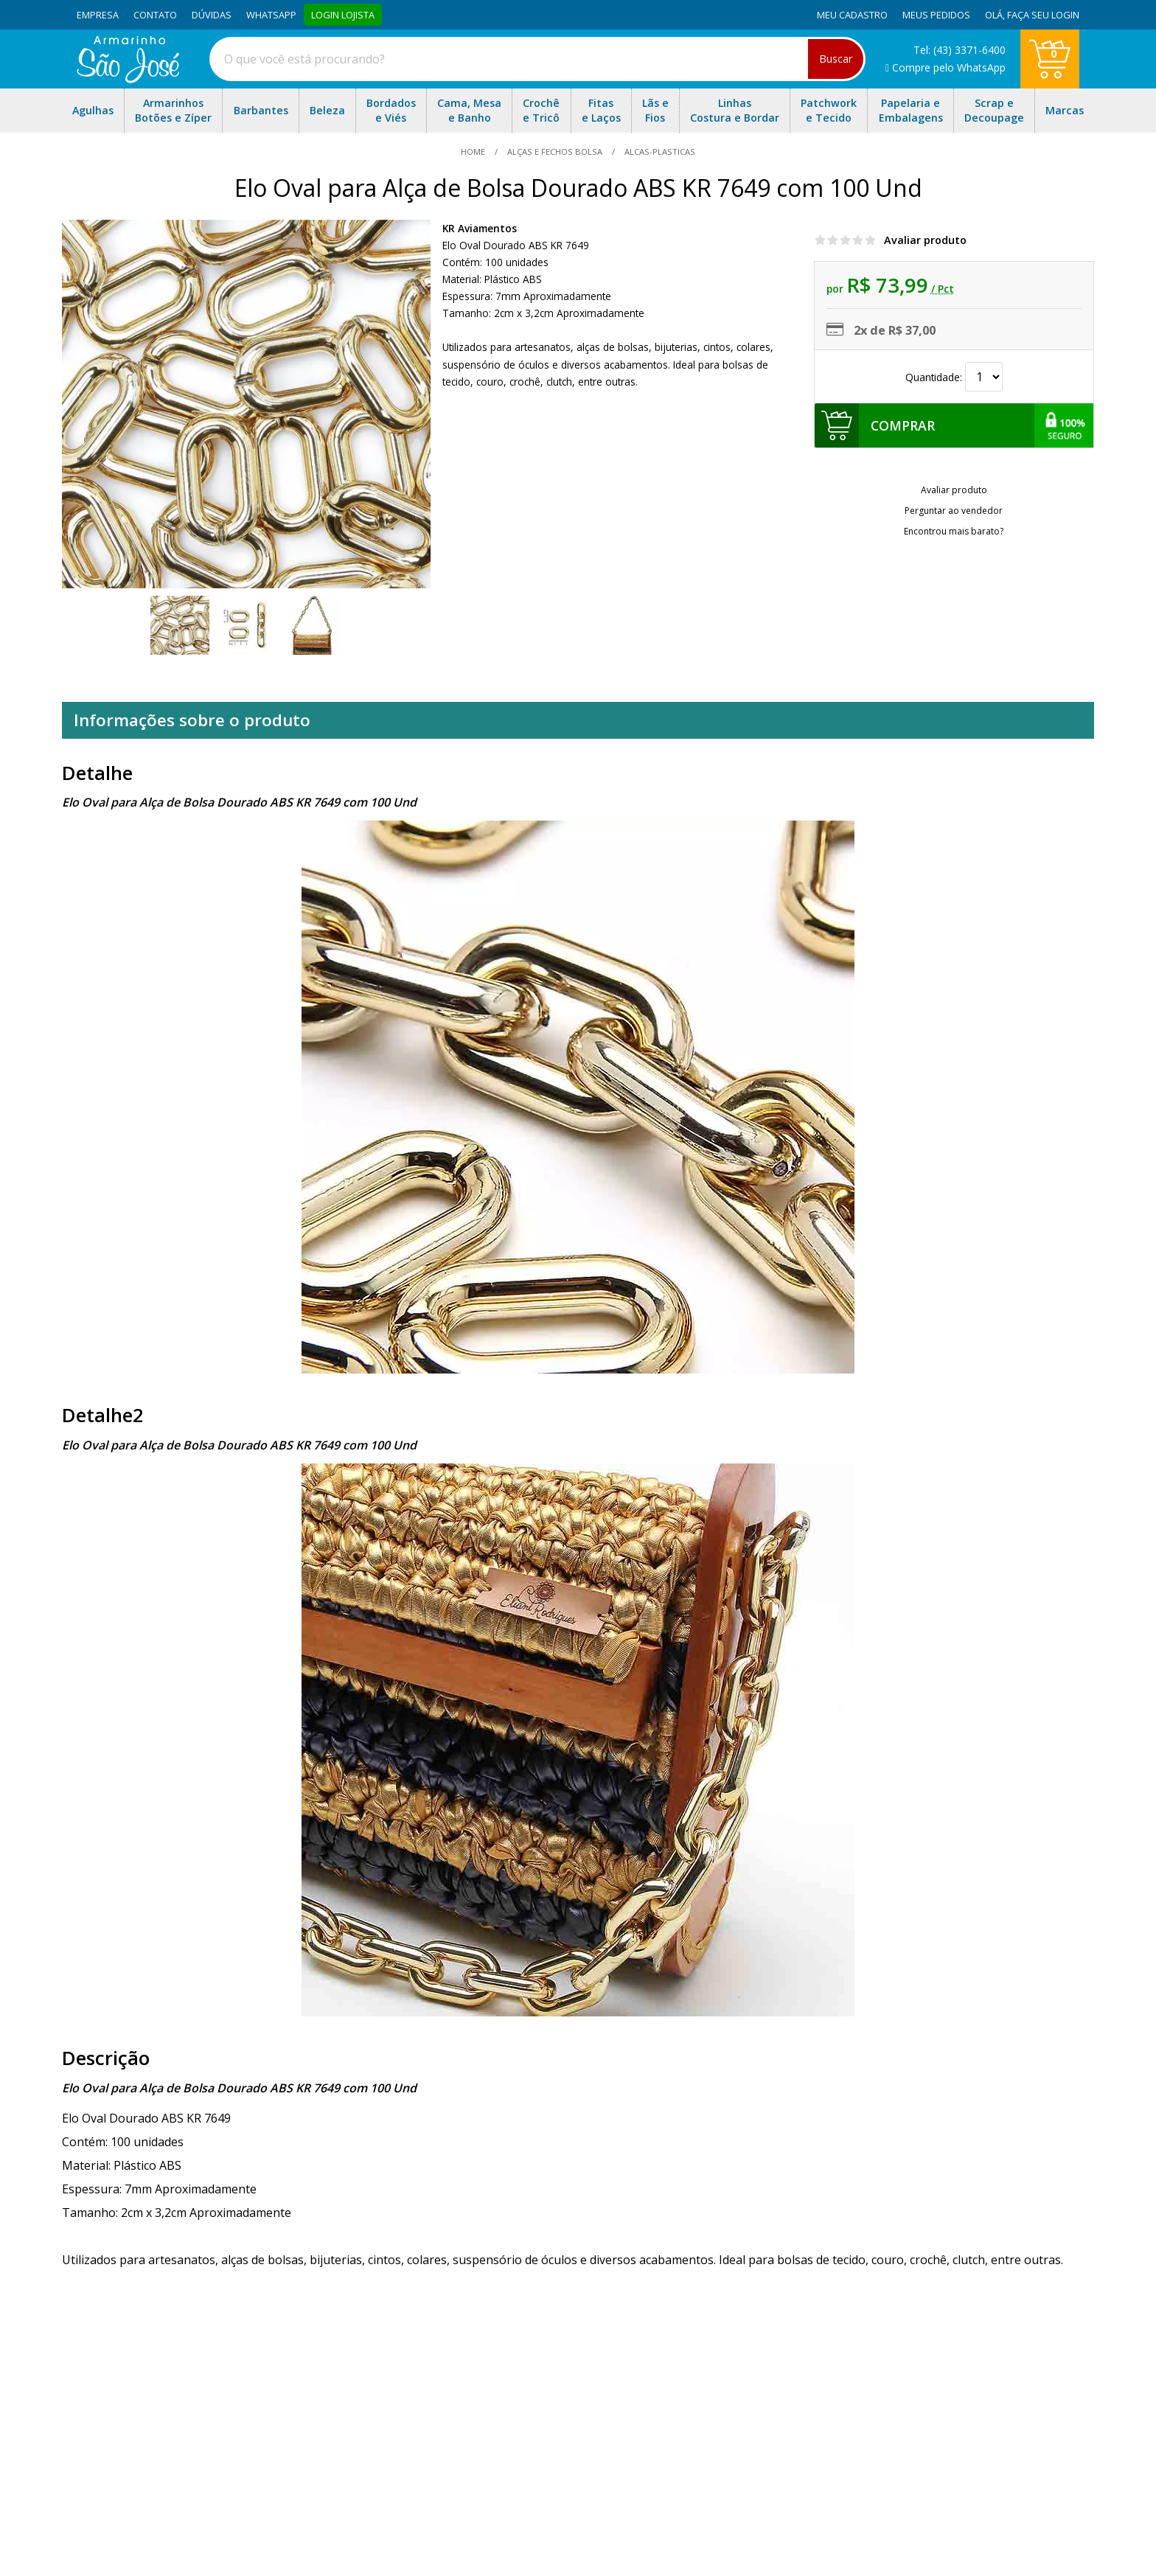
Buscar (835, 59)
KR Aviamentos (479, 228)
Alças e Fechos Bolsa (555, 151)
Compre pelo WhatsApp (945, 67)
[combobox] (537, 59)
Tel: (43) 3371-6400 (959, 50)
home (474, 151)
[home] (128, 79)
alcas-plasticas (658, 151)
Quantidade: (954, 377)
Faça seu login (1043, 14)
